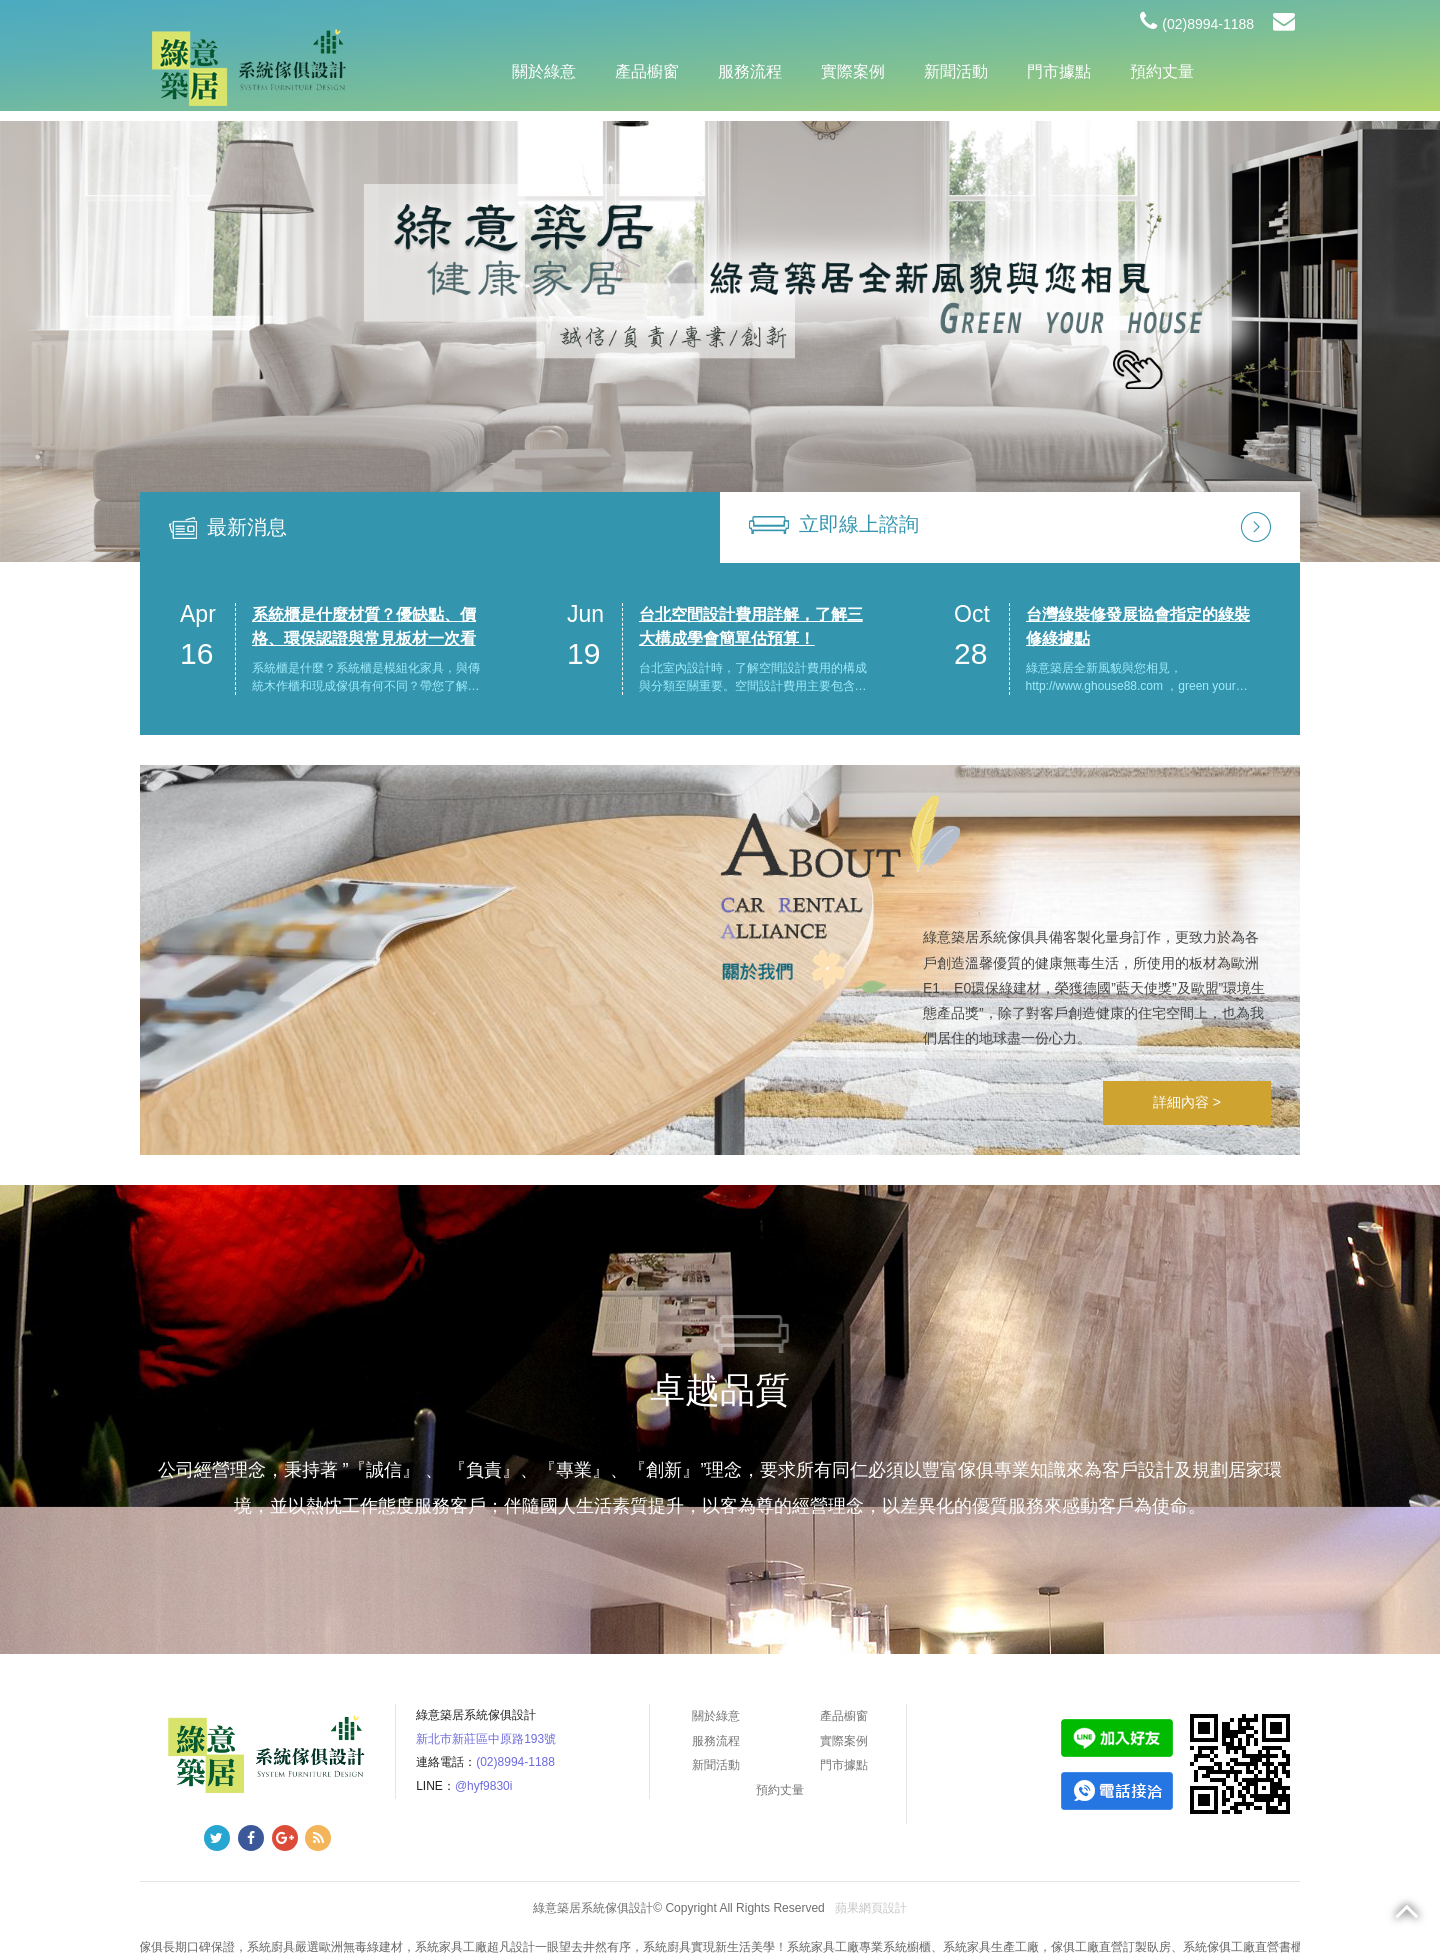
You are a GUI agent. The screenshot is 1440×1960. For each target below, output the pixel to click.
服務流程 (750, 71)
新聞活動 (956, 71)
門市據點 (1059, 71)
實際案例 (853, 71)
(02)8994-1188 (1197, 24)
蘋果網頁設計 (871, 1908)
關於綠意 (544, 71)
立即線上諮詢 (859, 524)
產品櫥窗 (647, 71)
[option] (720, 342)
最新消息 (247, 527)
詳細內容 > (1187, 1102)
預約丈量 (1162, 71)
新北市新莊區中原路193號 (486, 1739)
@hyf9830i (484, 1786)
